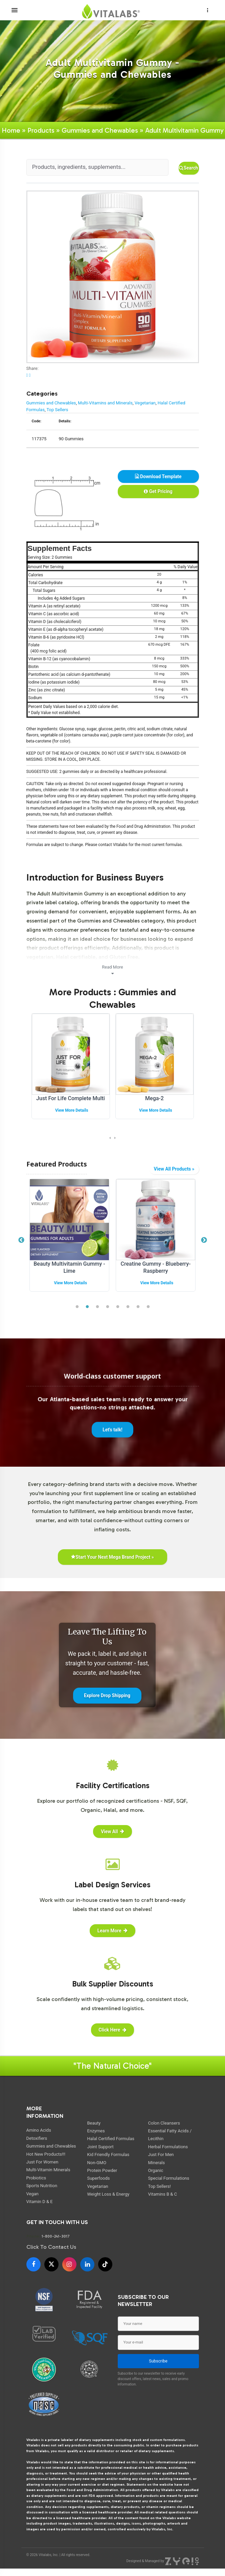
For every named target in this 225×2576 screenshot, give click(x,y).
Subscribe (158, 2361)
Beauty (94, 2123)
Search (188, 168)
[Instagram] (69, 2264)
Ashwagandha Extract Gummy (69, 1264)
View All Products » (174, 1169)
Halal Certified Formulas (111, 2138)
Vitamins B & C (162, 2194)
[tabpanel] (69, 1237)
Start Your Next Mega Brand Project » (112, 1557)
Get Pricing (158, 491)
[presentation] (110, 1137)
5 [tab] (117, 1307)
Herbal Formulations (168, 2146)
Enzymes (96, 2130)
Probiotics (36, 2177)
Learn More (112, 1930)
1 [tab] (77, 1307)
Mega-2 (154, 1098)
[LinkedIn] (87, 2264)
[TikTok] (105, 2264)
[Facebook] (33, 2264)
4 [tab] (107, 1307)
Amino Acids (38, 2130)
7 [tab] (138, 1307)
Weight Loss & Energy (108, 2194)
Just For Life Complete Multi (70, 1098)
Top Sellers (57, 409)
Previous (21, 1240)
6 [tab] (128, 1307)
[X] (51, 2264)
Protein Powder (102, 2170)
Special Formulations (168, 2178)
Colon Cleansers (164, 2123)
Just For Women (42, 2161)
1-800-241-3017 (56, 2236)
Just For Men (161, 2154)
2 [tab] (87, 1307)
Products (40, 130)
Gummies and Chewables (100, 130)
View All (112, 1831)
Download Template (158, 476)
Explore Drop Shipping (107, 1695)
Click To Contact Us (51, 2247)
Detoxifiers (36, 2138)
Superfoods (98, 2178)
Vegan (32, 2193)
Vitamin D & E (39, 2201)
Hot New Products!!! (46, 2154)
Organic (155, 2170)
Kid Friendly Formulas (108, 2154)
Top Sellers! (159, 2186)
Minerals (156, 2162)
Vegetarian (145, 402)
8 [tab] (148, 1307)
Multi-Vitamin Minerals (48, 2169)
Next (204, 1240)
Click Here (112, 2030)
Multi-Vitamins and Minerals (105, 402)
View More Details (71, 1110)
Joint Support (100, 2146)
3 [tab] (97, 1307)
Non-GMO (97, 2162)
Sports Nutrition (42, 2185)
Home (11, 130)
